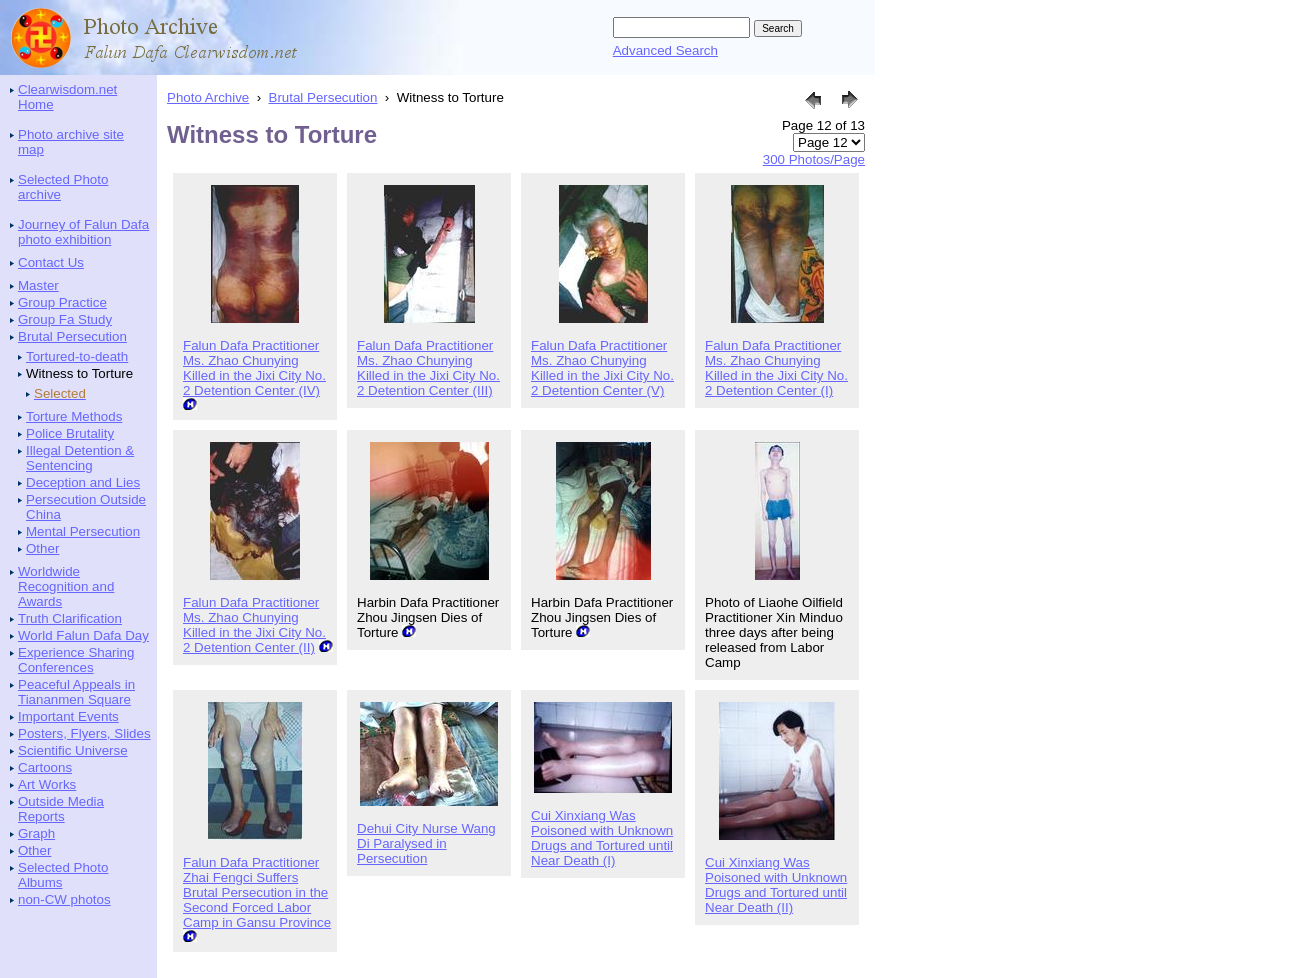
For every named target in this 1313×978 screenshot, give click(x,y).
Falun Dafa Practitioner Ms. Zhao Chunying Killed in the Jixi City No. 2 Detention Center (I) (776, 368)
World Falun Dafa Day (83, 635)
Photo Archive (208, 97)
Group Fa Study (65, 319)
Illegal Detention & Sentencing (80, 458)
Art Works (47, 784)
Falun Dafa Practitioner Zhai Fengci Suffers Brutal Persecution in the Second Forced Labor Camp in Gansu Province (257, 892)
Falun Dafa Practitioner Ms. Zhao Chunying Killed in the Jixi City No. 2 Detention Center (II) (254, 625)
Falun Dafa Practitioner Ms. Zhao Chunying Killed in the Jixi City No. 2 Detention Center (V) (602, 368)
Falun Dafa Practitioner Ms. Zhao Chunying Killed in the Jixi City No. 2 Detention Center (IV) (254, 368)
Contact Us (51, 262)
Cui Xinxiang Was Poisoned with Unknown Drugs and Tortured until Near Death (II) (776, 885)
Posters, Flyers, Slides (84, 733)
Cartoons (45, 767)
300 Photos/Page (814, 159)
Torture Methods (74, 416)
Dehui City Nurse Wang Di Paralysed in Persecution (426, 843)
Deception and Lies (83, 482)
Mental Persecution (83, 531)
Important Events (68, 716)
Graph (36, 833)
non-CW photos (64, 899)
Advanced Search (665, 50)
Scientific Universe (73, 750)
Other (42, 548)
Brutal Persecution (72, 336)
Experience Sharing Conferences (76, 660)
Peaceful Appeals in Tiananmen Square (76, 692)
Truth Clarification (70, 618)
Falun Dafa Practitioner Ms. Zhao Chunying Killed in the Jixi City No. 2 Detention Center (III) (428, 368)
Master (38, 285)
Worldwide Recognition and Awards (66, 586)
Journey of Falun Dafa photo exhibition (83, 232)
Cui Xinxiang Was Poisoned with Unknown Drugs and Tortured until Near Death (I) (602, 838)
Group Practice (62, 302)
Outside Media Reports (61, 809)
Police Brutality (70, 433)
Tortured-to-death (77, 356)
